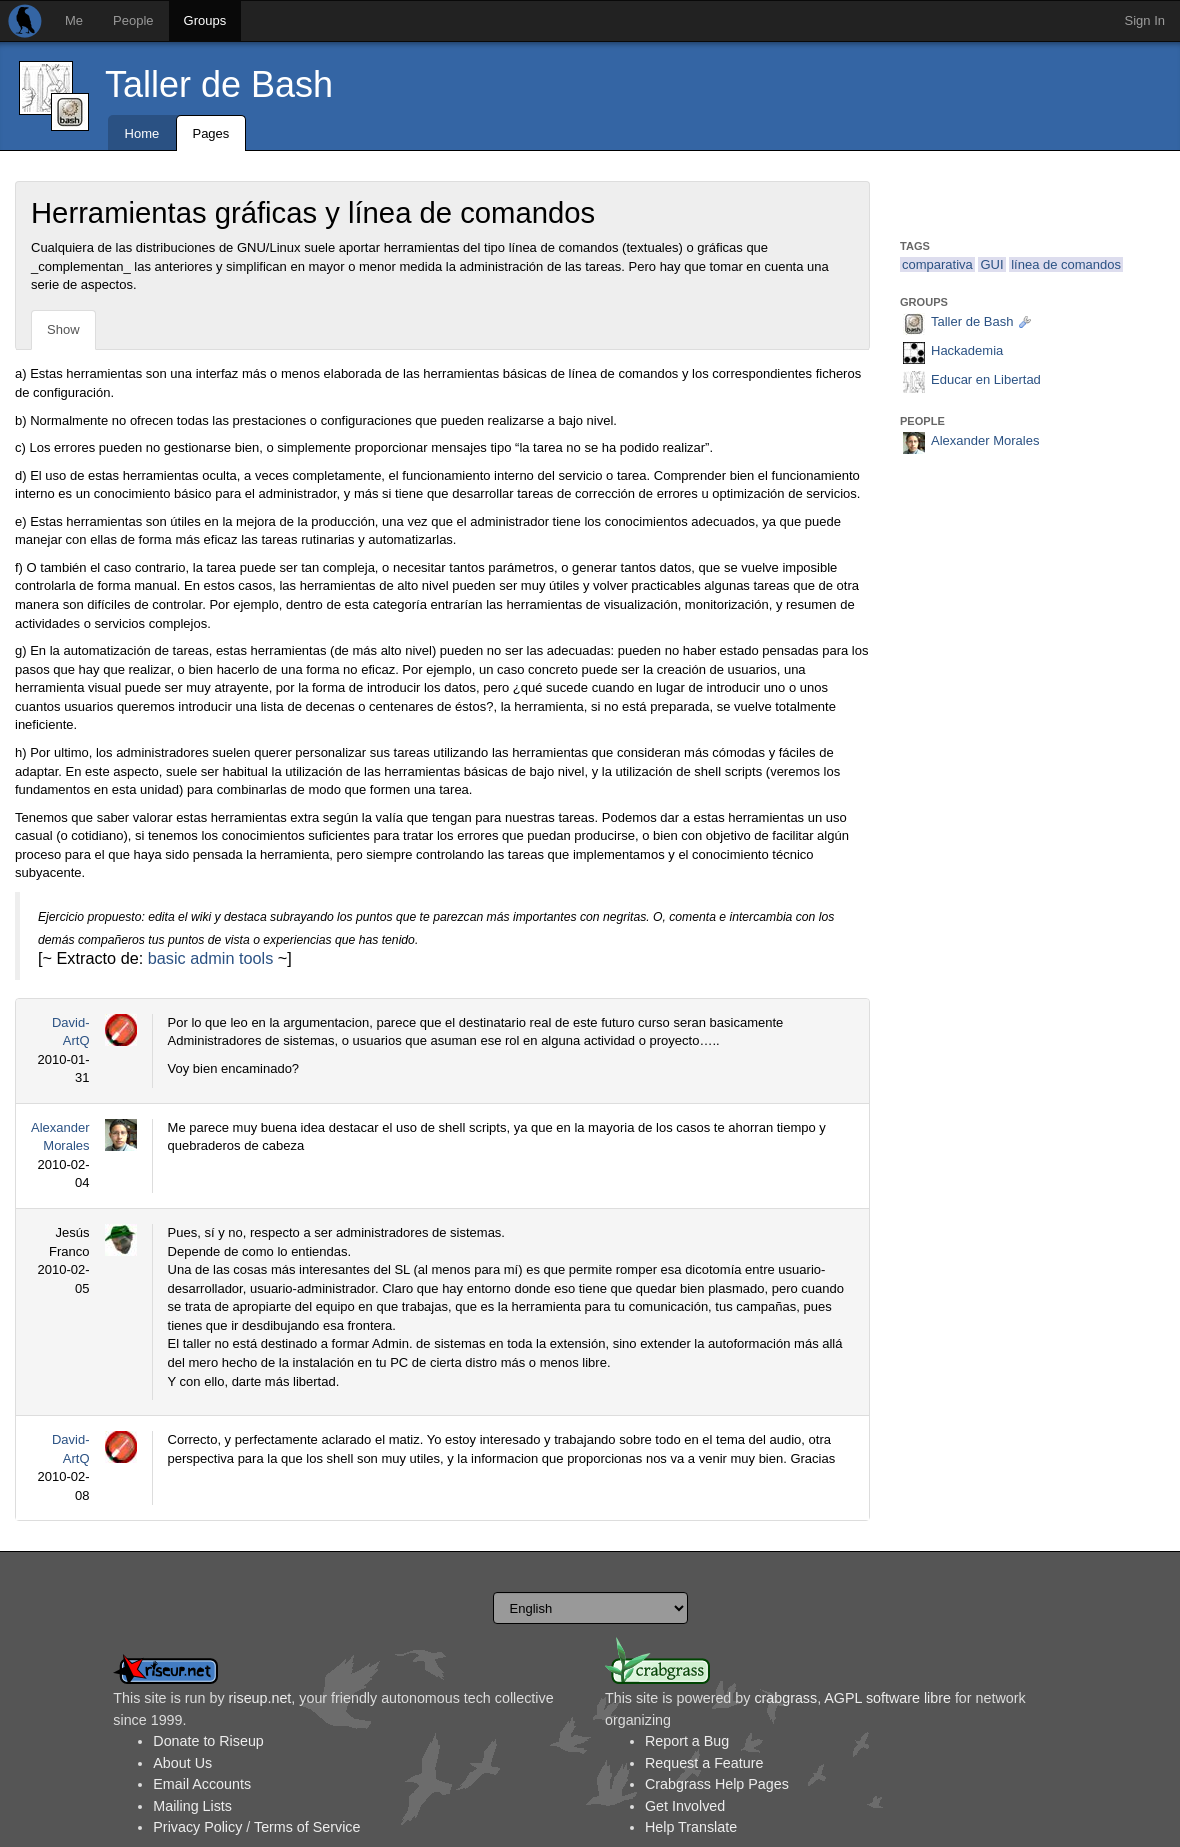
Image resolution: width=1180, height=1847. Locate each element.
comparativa (937, 264)
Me (74, 20)
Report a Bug (687, 1741)
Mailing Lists (192, 1806)
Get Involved (685, 1806)
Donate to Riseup (208, 1741)
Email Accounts (202, 1784)
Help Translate (691, 1827)
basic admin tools (211, 958)
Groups (205, 20)
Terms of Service (307, 1827)
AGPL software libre (887, 1698)
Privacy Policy (197, 1827)
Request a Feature (704, 1763)
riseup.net (260, 1698)
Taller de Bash (219, 84)
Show (63, 329)
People (133, 20)
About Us (182, 1763)
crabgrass (785, 1698)
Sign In (1145, 20)
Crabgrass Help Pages (717, 1784)
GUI (991, 264)
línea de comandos (1066, 264)
